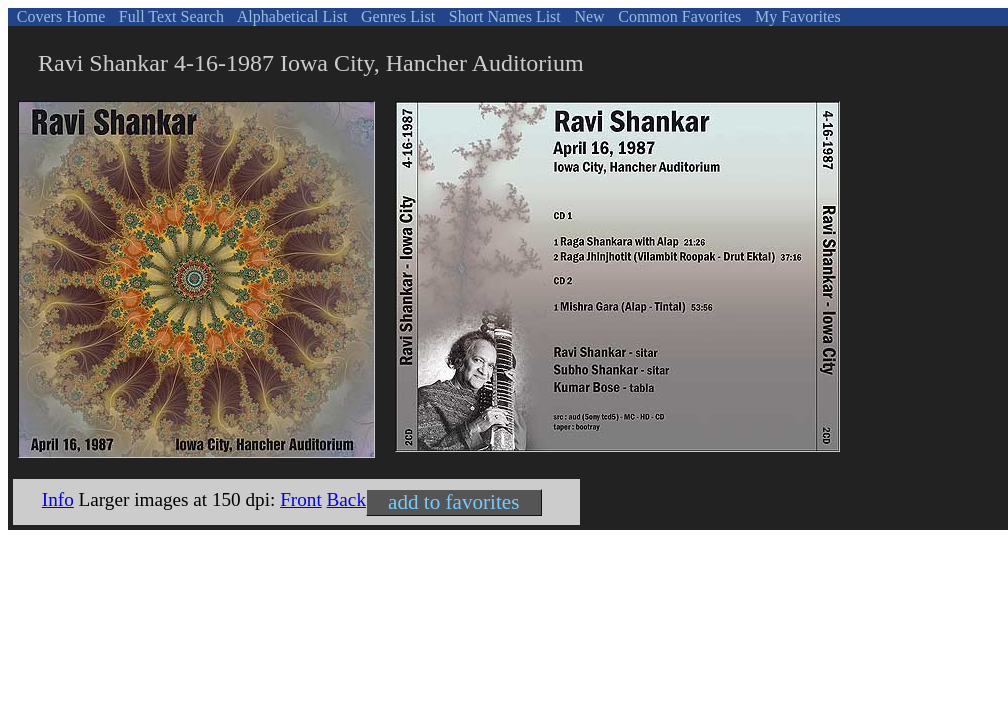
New (587, 16)
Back (346, 499)
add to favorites (453, 502)
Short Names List (503, 16)
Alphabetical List (291, 16)
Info (58, 499)
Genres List (396, 16)
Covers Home (59, 16)
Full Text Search (169, 16)
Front (301, 499)
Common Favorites (677, 16)
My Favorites (796, 16)
